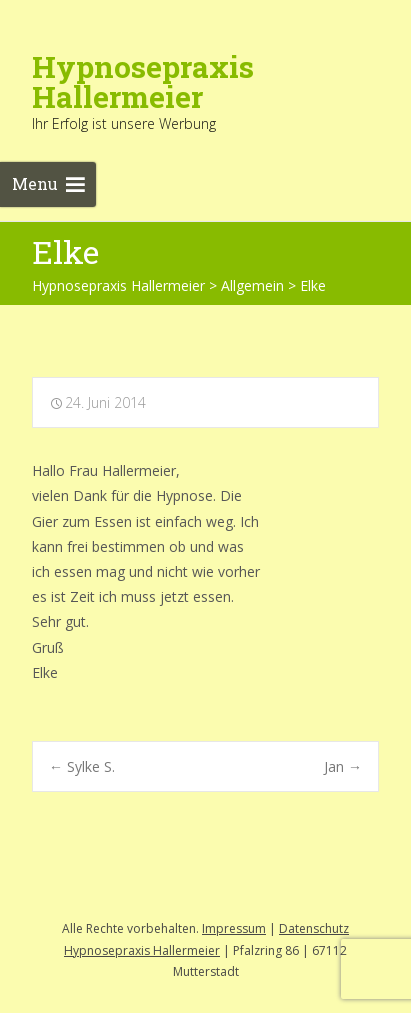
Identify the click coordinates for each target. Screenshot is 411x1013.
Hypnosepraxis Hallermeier (142, 950)
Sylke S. (82, 766)
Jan (343, 766)
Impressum (234, 928)
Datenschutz (314, 928)
